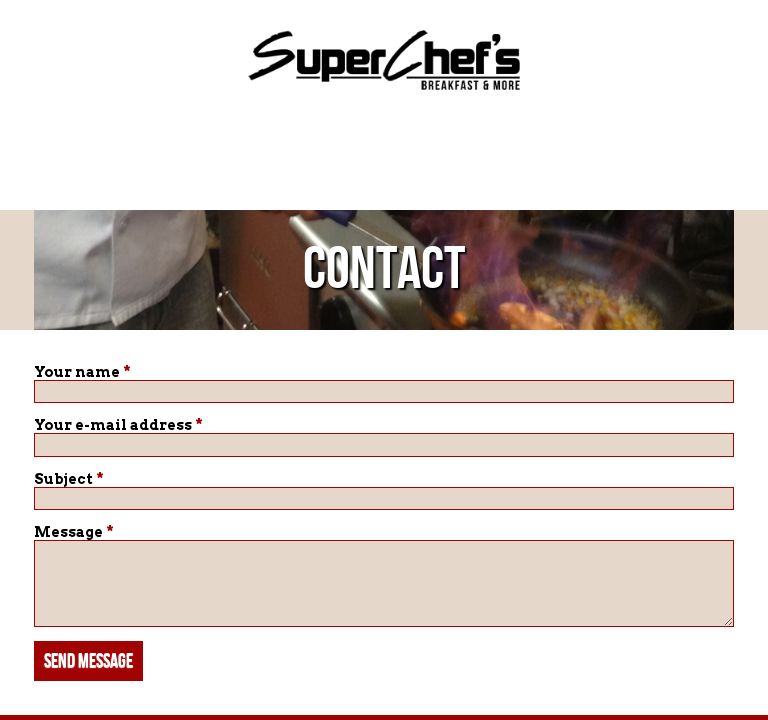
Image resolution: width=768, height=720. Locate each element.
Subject (69, 479)
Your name (82, 372)
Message (74, 532)
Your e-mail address (118, 425)
